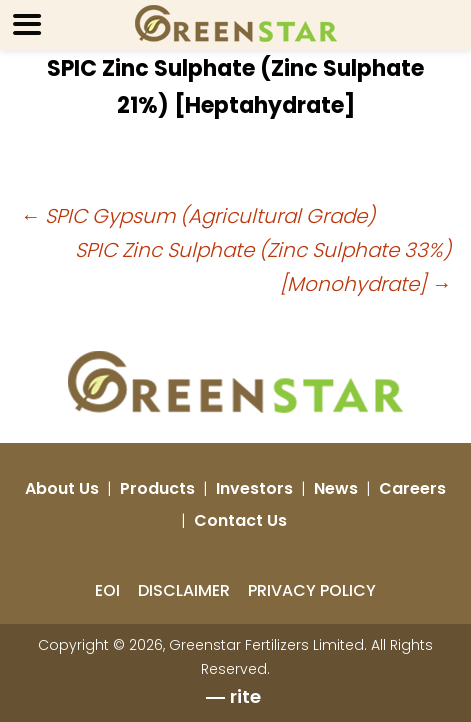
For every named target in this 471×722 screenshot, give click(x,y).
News (336, 488)
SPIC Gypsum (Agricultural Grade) (197, 216)
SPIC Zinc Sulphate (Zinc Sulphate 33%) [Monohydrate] (263, 267)
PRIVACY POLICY (312, 590)
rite (245, 696)
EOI (107, 590)
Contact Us (240, 520)
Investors (254, 488)
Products (157, 488)
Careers (412, 488)
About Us (62, 488)
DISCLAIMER (184, 590)
